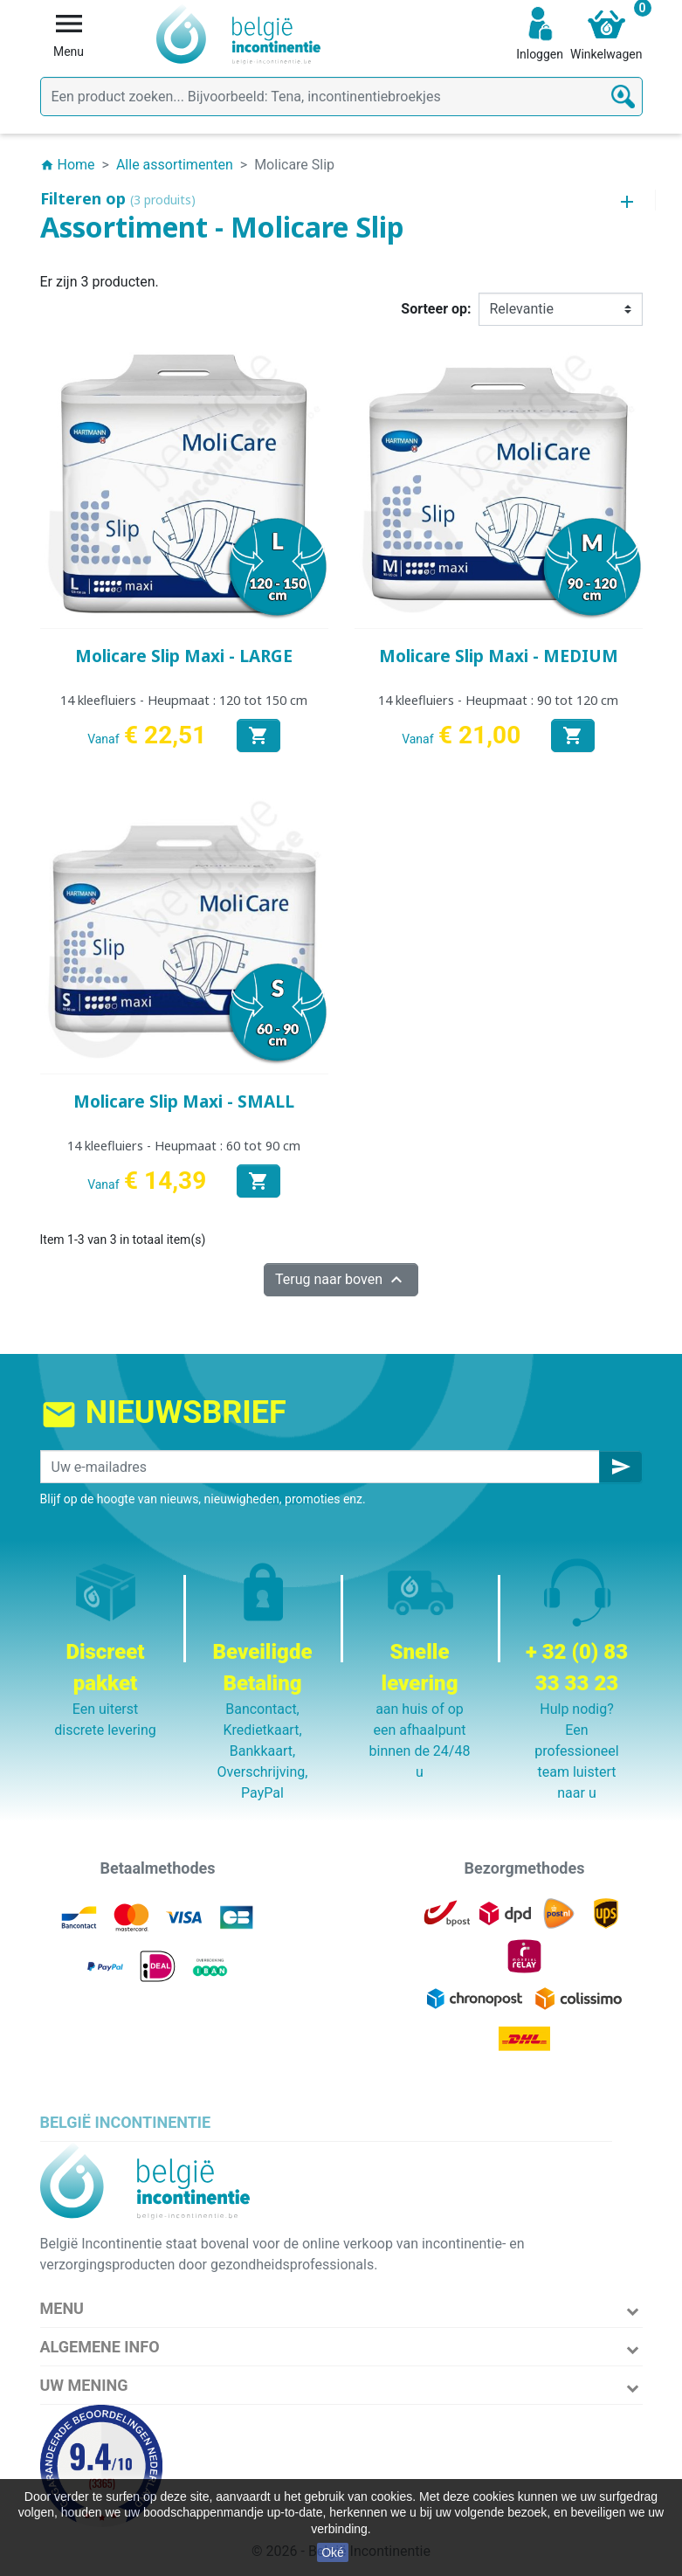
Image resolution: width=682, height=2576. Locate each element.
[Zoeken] (341, 96)
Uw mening (84, 2385)
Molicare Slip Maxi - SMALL (183, 1101)
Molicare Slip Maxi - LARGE (184, 656)
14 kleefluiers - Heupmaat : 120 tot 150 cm (183, 700)
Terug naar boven (341, 1279)
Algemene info (100, 2347)
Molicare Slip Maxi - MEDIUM (498, 656)
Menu (62, 2308)
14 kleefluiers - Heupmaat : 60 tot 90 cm (183, 1145)
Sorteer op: (436, 308)
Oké (332, 2552)
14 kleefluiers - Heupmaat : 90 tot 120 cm (498, 700)
